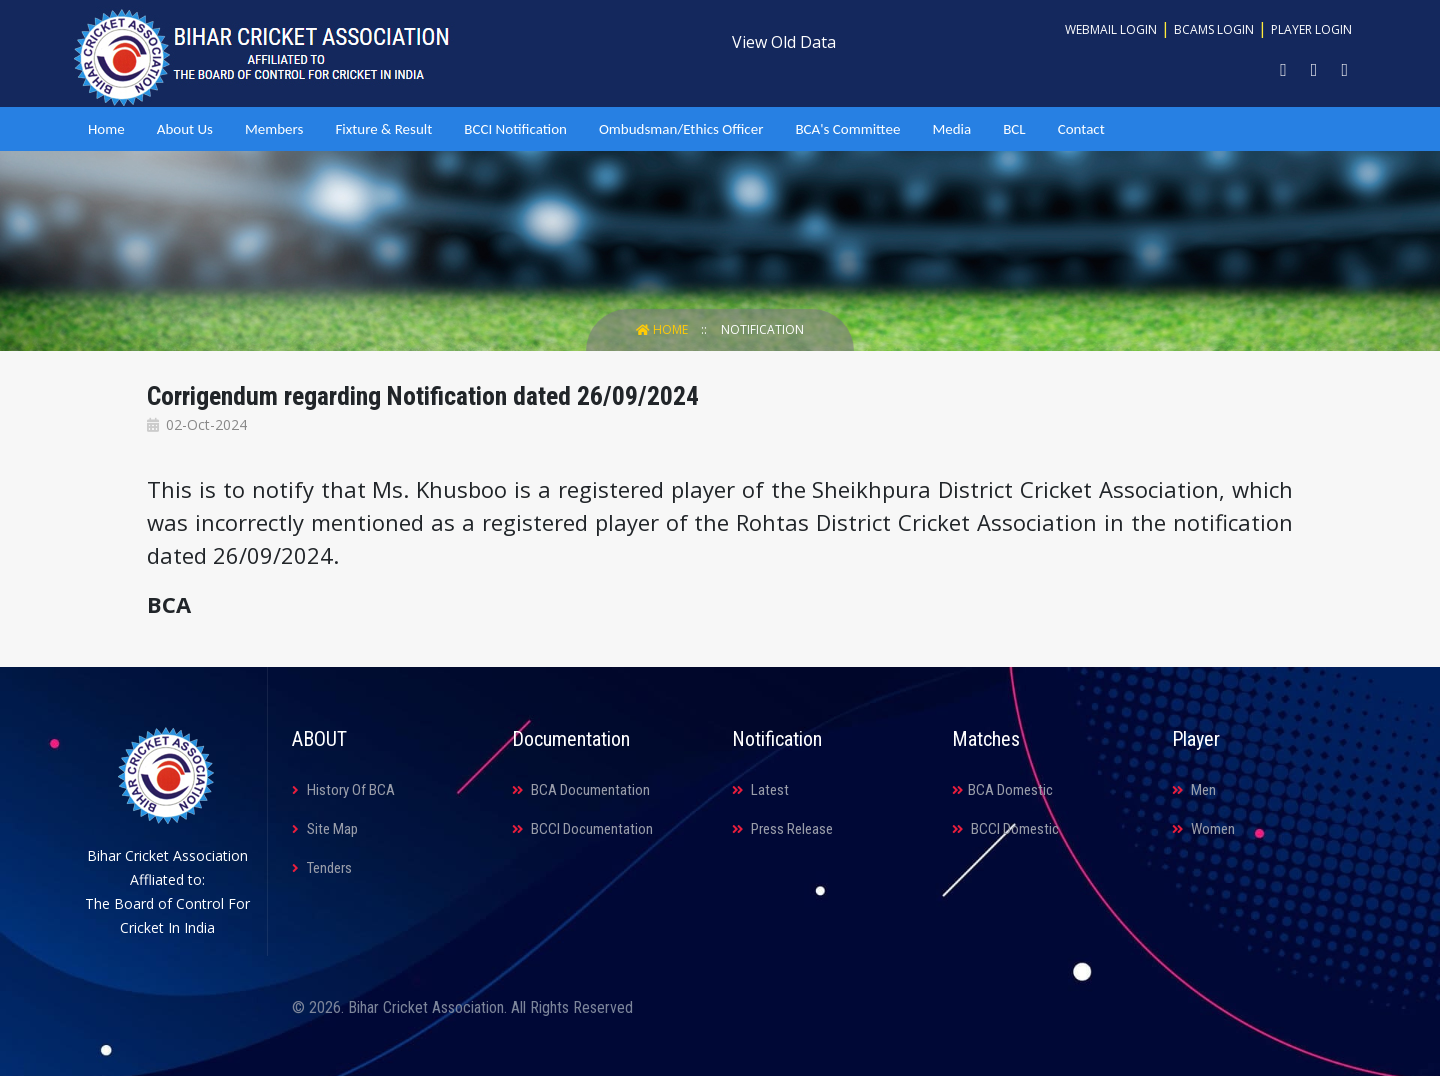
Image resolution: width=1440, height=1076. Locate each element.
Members (274, 129)
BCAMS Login (1214, 29)
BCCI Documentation (582, 829)
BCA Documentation (581, 790)
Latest (760, 790)
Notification (762, 329)
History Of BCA (343, 790)
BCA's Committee (847, 129)
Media (951, 129)
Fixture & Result (383, 129)
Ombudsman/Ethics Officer (681, 129)
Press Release (782, 829)
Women (1203, 829)
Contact (1081, 129)
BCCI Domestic (1005, 829)
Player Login (1311, 29)
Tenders (322, 868)
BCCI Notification (515, 129)
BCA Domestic (1002, 790)
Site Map (325, 829)
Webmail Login (1111, 29)
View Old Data (784, 42)
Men (1194, 790)
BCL (1014, 129)
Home (106, 129)
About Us (185, 129)
